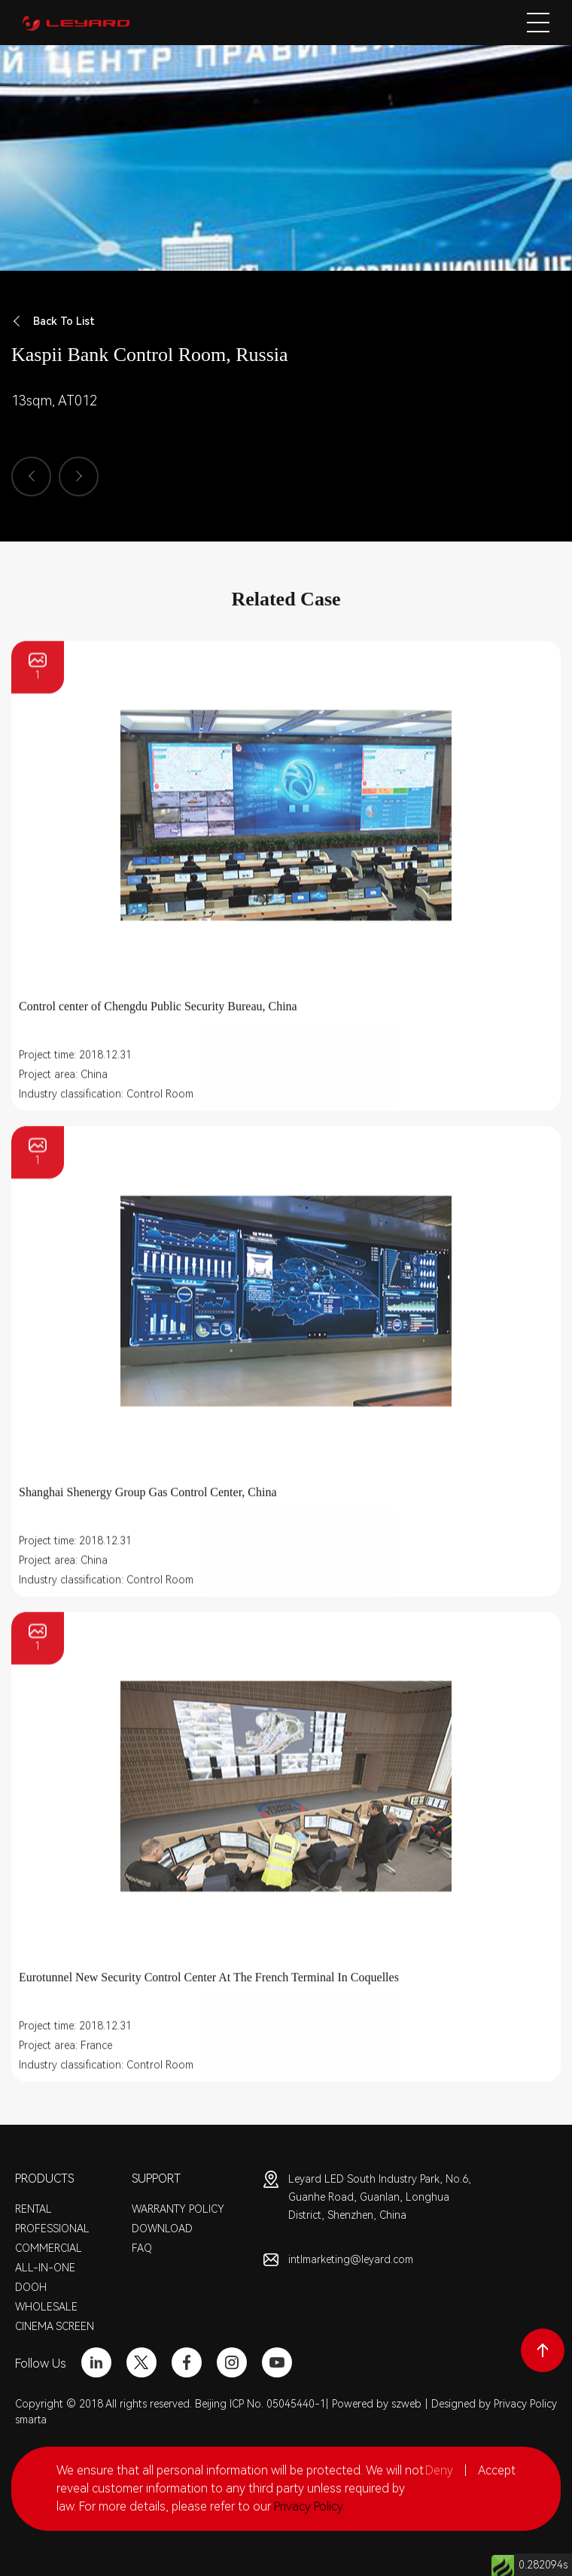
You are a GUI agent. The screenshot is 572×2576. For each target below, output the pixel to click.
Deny (439, 2470)
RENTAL (33, 2209)
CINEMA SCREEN (54, 2326)
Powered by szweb (376, 2404)
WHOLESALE (46, 2307)
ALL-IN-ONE (45, 2268)
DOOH (31, 2287)
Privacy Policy (525, 2404)
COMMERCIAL (48, 2248)
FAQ (142, 2248)
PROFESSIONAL (52, 2229)
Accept (497, 2470)
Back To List (53, 321)
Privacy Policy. (309, 2506)
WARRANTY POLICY (178, 2209)
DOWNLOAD (162, 2229)
